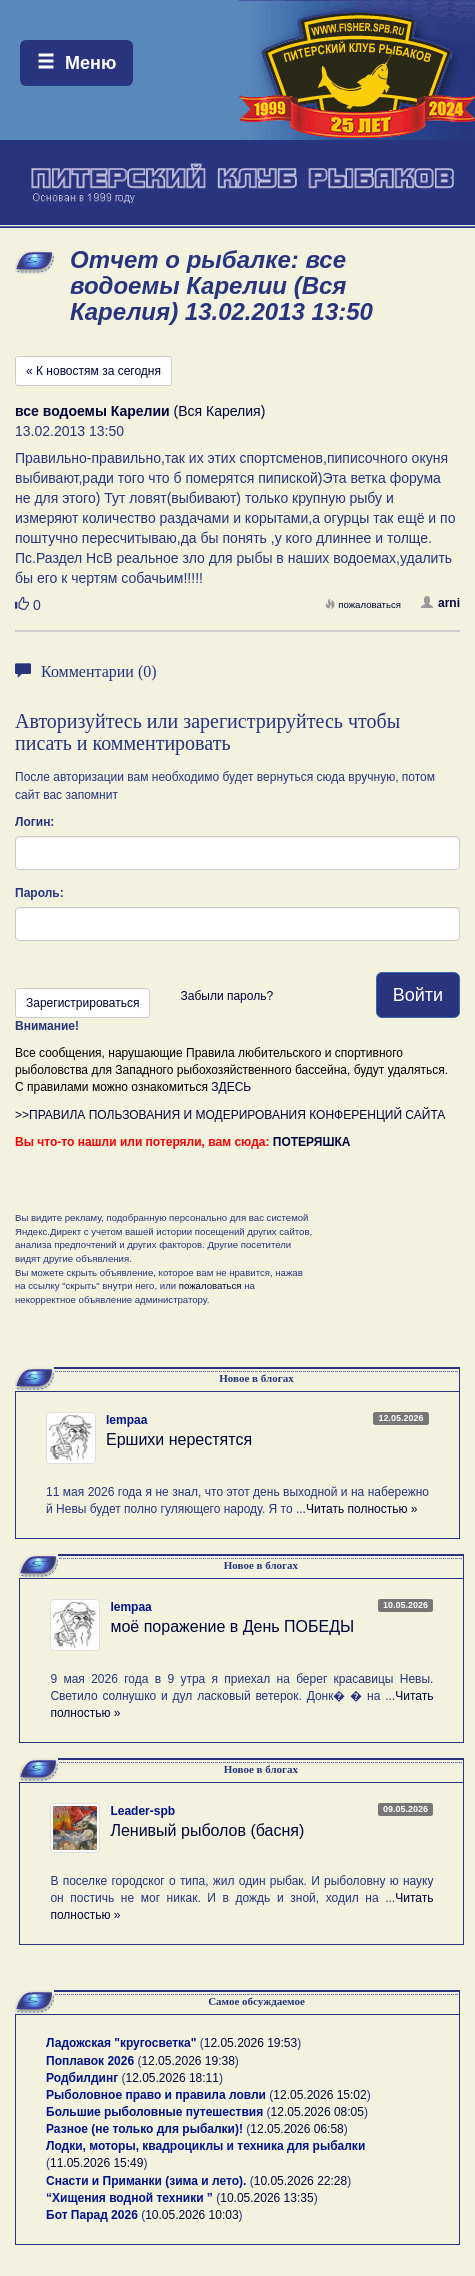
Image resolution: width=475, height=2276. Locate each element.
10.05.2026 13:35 (266, 2198)
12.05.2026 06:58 (296, 2129)
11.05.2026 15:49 (96, 2163)
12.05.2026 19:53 (250, 2043)
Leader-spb (142, 1811)
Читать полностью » (362, 1509)
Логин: (34, 822)
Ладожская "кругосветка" (123, 2043)
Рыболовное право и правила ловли (156, 2095)
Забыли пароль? (226, 996)
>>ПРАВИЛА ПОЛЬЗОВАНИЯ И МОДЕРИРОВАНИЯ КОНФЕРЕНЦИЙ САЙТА (230, 1115)
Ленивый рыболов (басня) (207, 1830)
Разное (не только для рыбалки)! (144, 2129)
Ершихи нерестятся (179, 1439)
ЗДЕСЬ (231, 1087)
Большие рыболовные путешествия (154, 2112)
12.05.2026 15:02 (319, 2095)
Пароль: (39, 893)
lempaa (126, 1420)
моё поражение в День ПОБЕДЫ (232, 1626)
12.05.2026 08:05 (317, 2112)
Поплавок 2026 (90, 2061)
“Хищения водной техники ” (129, 2198)
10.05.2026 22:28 (300, 2181)
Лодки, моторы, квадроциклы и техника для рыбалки (205, 2146)
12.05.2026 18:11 (172, 2078)
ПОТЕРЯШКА (312, 1142)
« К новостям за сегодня (93, 371)
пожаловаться (363, 604)
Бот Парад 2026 (92, 2215)
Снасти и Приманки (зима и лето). (146, 2181)
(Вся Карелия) (140, 411)
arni (440, 603)
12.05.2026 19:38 (187, 2061)
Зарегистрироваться (82, 1003)
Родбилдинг (82, 2078)
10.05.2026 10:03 (191, 2215)
